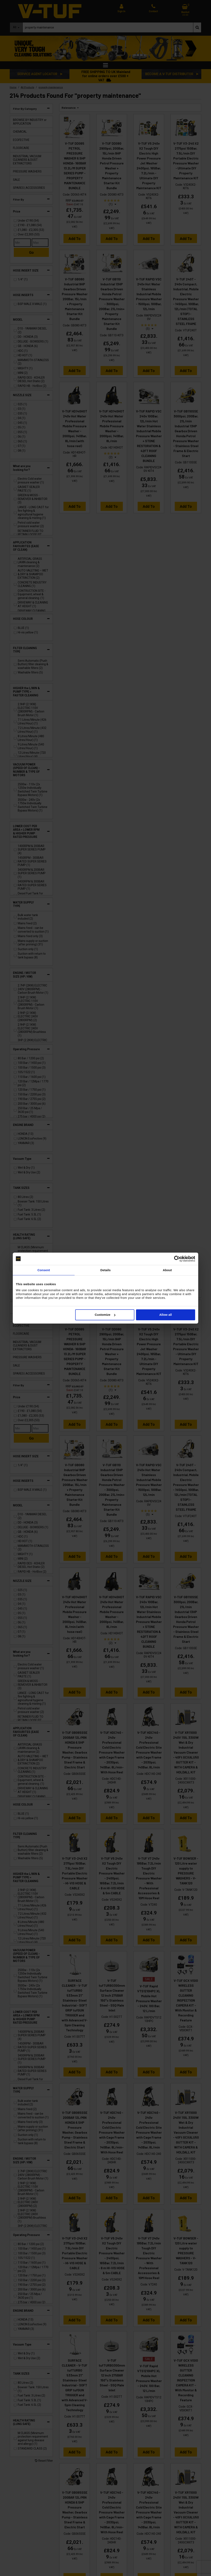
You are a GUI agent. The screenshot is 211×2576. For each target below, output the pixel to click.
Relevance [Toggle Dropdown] (69, 107)
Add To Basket (75, 239)
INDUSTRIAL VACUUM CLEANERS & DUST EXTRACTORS (27, 160)
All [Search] (15, 27)
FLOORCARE (21, 148)
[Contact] (153, 8)
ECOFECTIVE (21, 140)
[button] (149, 327)
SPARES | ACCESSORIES (29, 187)
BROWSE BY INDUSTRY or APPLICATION (30, 121)
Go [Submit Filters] (31, 252)
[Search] (107, 27)
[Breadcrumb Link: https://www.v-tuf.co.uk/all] (27, 87)
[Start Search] (197, 27)
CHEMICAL (20, 131)
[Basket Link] (185, 10)
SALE (16, 179)
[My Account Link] (121, 8)
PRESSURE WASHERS (27, 171)
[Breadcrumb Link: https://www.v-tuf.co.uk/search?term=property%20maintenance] (51, 87)
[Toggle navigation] (105, 65)
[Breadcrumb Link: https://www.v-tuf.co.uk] (13, 87)
